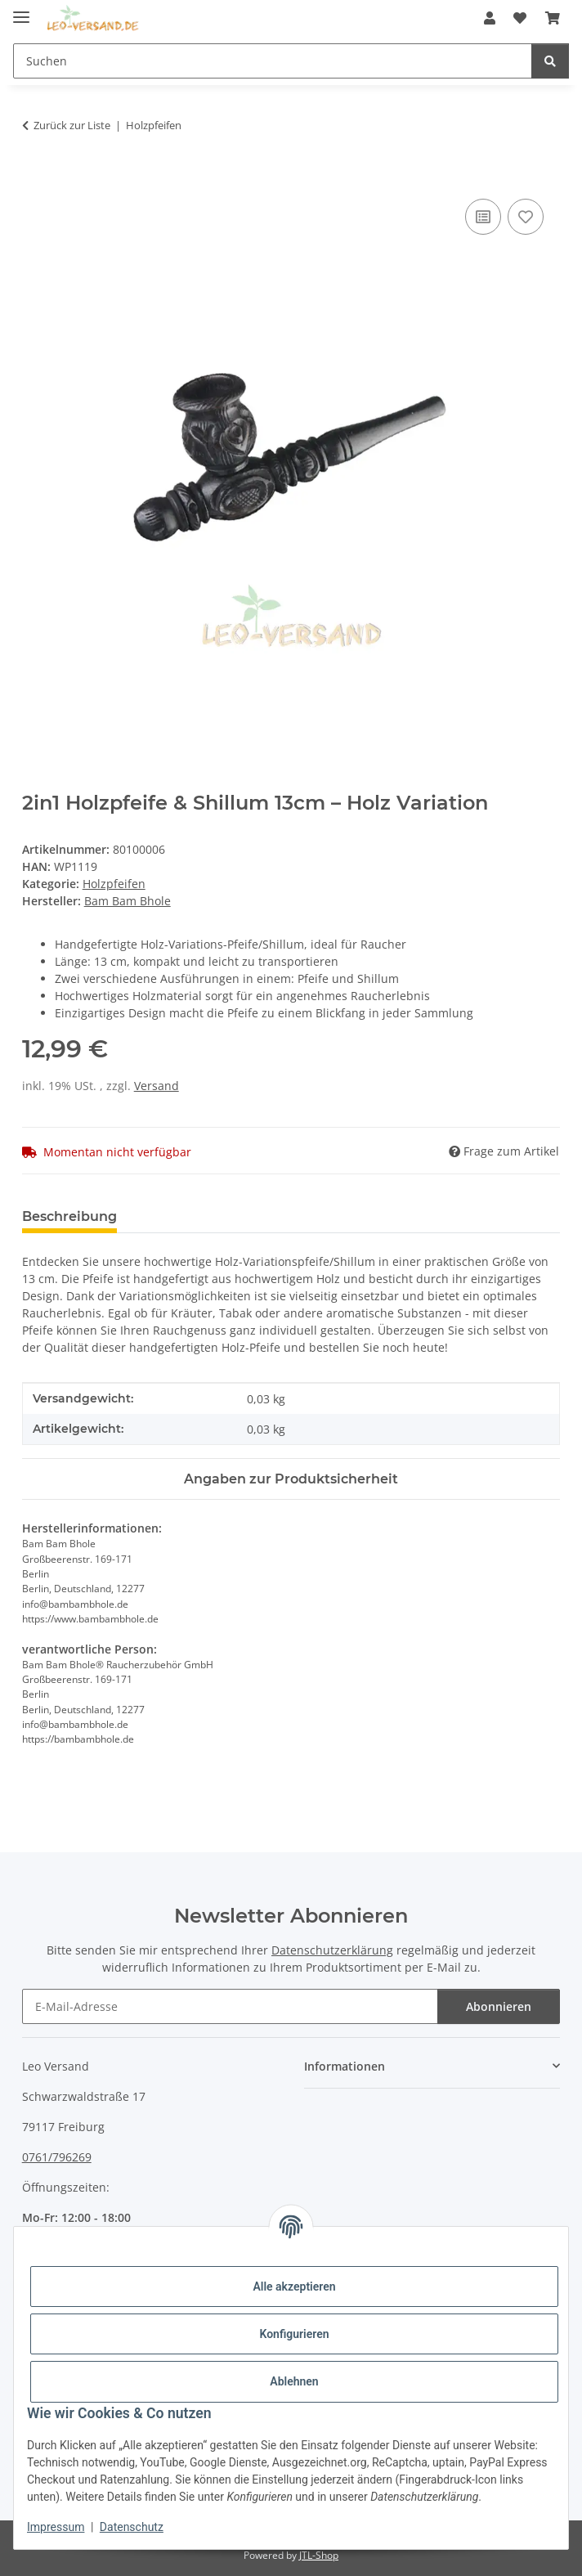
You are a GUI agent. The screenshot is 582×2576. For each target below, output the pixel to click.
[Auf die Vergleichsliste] (483, 217)
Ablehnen (294, 2381)
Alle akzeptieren (294, 2286)
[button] (489, 18)
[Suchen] (272, 61)
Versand (156, 1085)
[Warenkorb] (552, 18)
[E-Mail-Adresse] (230, 2006)
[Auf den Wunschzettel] (526, 217)
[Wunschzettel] (519, 18)
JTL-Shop (318, 2555)
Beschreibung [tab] (69, 1216)
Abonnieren (498, 2006)
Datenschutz (131, 2526)
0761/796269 (57, 2157)
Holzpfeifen (114, 883)
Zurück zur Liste (72, 125)
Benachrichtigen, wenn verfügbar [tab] (257, 1216)
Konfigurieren (294, 2333)
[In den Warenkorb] (35, 177)
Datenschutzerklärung (332, 1950)
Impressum (55, 2526)
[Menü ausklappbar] (21, 10)
